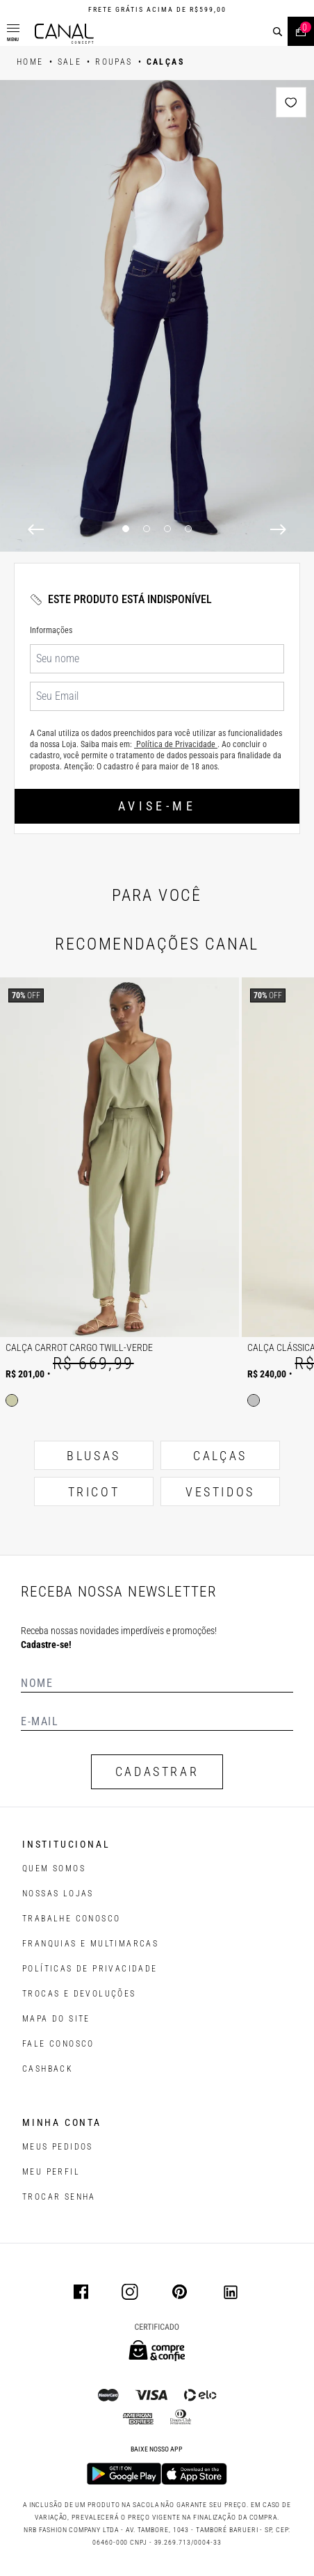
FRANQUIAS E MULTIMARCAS (90, 1944)
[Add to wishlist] (291, 102)
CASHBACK (47, 2069)
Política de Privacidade (175, 744)
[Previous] (36, 529)
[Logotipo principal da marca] (64, 34)
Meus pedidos (57, 2147)
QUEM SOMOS (53, 1868)
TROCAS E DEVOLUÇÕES (79, 1994)
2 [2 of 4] (146, 528)
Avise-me (157, 806)
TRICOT (94, 1492)
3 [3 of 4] (167, 528)
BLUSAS (94, 1455)
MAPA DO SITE (56, 2019)
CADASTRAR (157, 1771)
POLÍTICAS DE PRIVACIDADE (90, 1969)
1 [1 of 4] (125, 528)
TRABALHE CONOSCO (71, 1918)
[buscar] (277, 31)
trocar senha (59, 2197)
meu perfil (51, 2172)
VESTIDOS (220, 1492)
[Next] (278, 529)
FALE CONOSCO (58, 2044)
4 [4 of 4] (188, 528)
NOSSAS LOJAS (58, 1893)
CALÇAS (220, 1455)
